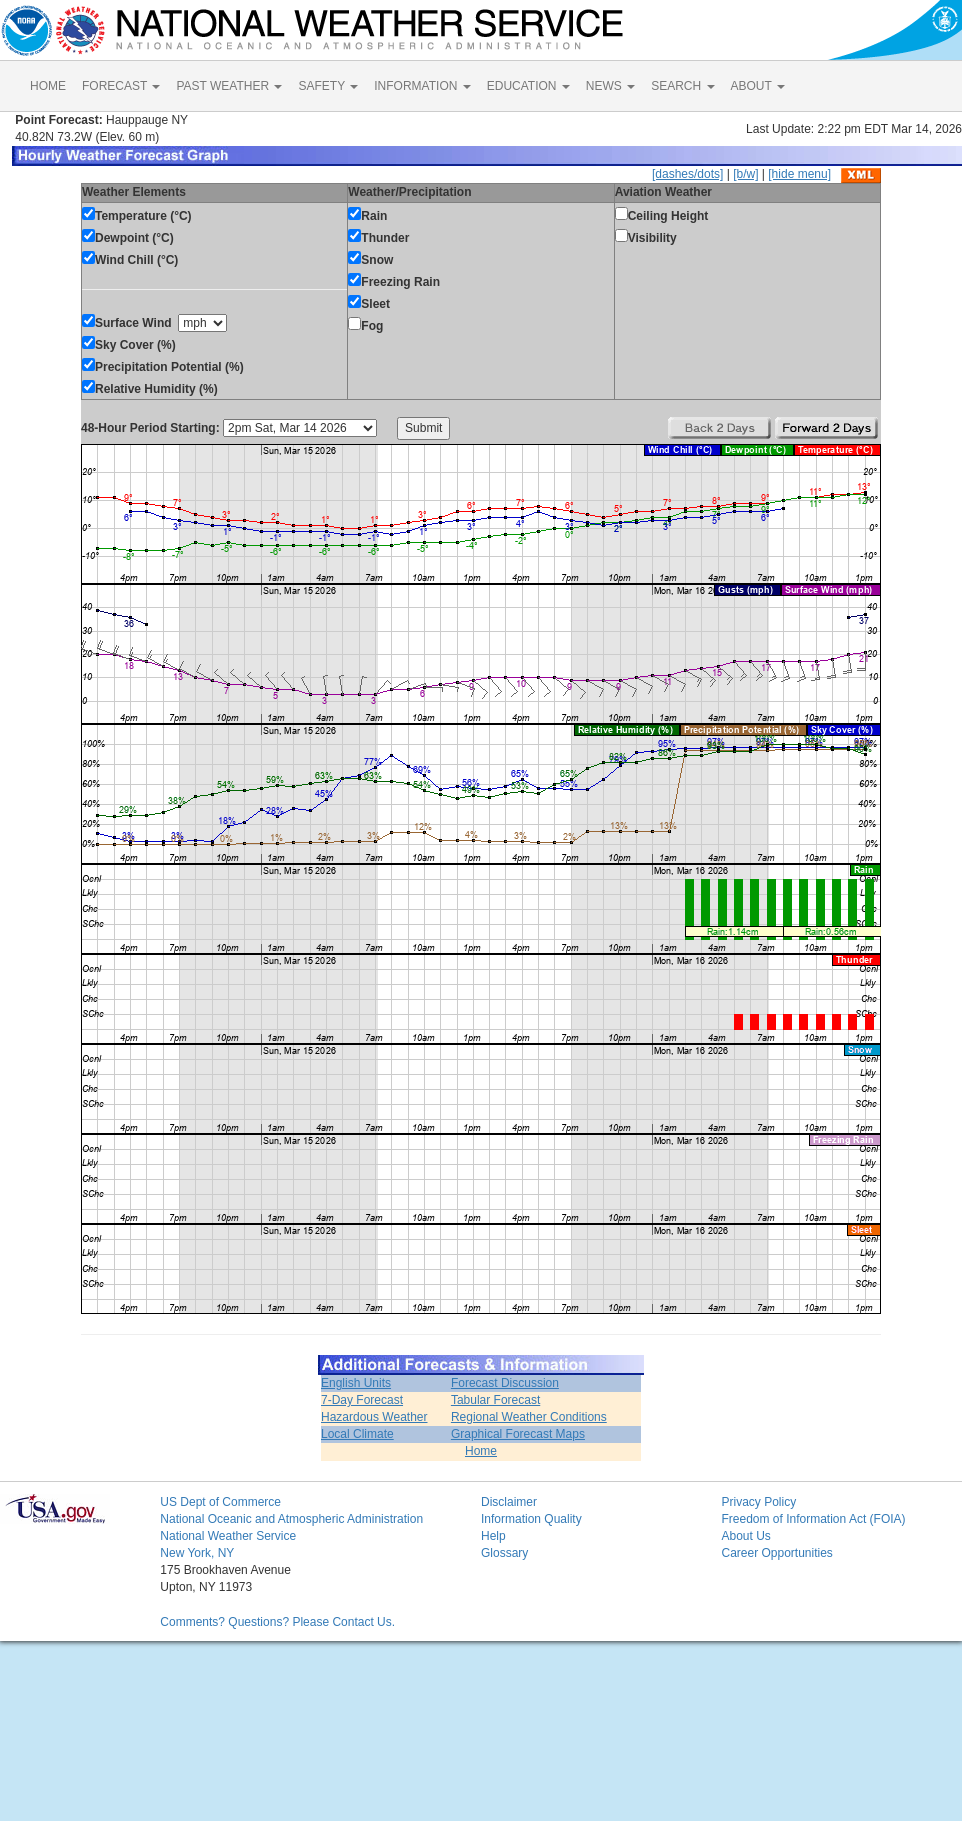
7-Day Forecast (362, 1400)
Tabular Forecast (495, 1400)
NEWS (610, 86)
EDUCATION (528, 86)
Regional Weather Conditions (529, 1417)
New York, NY (197, 1553)
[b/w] (745, 174)
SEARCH (682, 86)
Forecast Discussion (505, 1383)
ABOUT (758, 86)
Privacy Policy (758, 1502)
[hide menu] (799, 174)
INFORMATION (422, 86)
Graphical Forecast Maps (518, 1434)
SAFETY (328, 86)
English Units (356, 1383)
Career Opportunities (776, 1553)
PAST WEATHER (229, 86)
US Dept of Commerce (220, 1502)
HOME (48, 86)
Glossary (504, 1553)
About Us (745, 1536)
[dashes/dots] (687, 174)
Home (481, 1451)
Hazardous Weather (374, 1417)
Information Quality (531, 1519)
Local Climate (357, 1434)
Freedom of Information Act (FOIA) (813, 1519)
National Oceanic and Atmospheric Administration (291, 1519)
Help (493, 1536)
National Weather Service (228, 1536)
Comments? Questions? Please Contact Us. (277, 1622)
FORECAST (121, 86)
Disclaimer (509, 1502)
